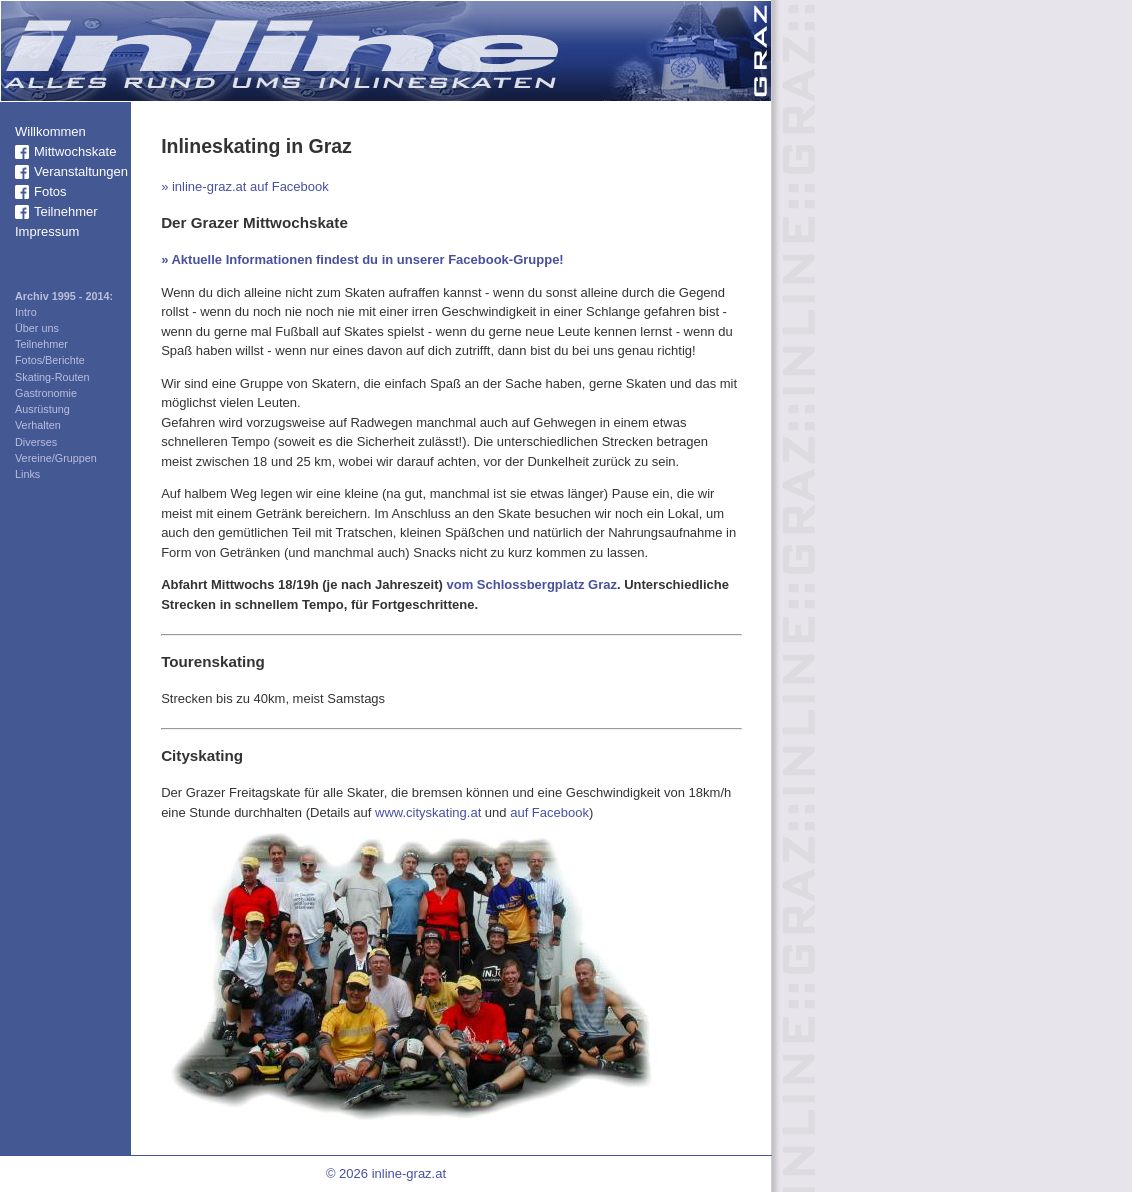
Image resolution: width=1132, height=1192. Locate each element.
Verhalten (38, 425)
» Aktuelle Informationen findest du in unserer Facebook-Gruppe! (362, 259)
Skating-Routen (52, 377)
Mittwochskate (75, 151)
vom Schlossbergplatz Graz (531, 584)
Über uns (37, 328)
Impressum (47, 231)
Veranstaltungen (81, 171)
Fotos (50, 191)
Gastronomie (46, 393)
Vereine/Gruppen (56, 458)
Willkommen (50, 131)
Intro (26, 312)
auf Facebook (549, 812)
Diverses (36, 442)
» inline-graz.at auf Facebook (245, 186)
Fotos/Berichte (50, 360)
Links (27, 474)
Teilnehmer (66, 211)
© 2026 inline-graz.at (386, 1173)
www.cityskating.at (428, 812)
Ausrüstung (42, 409)
